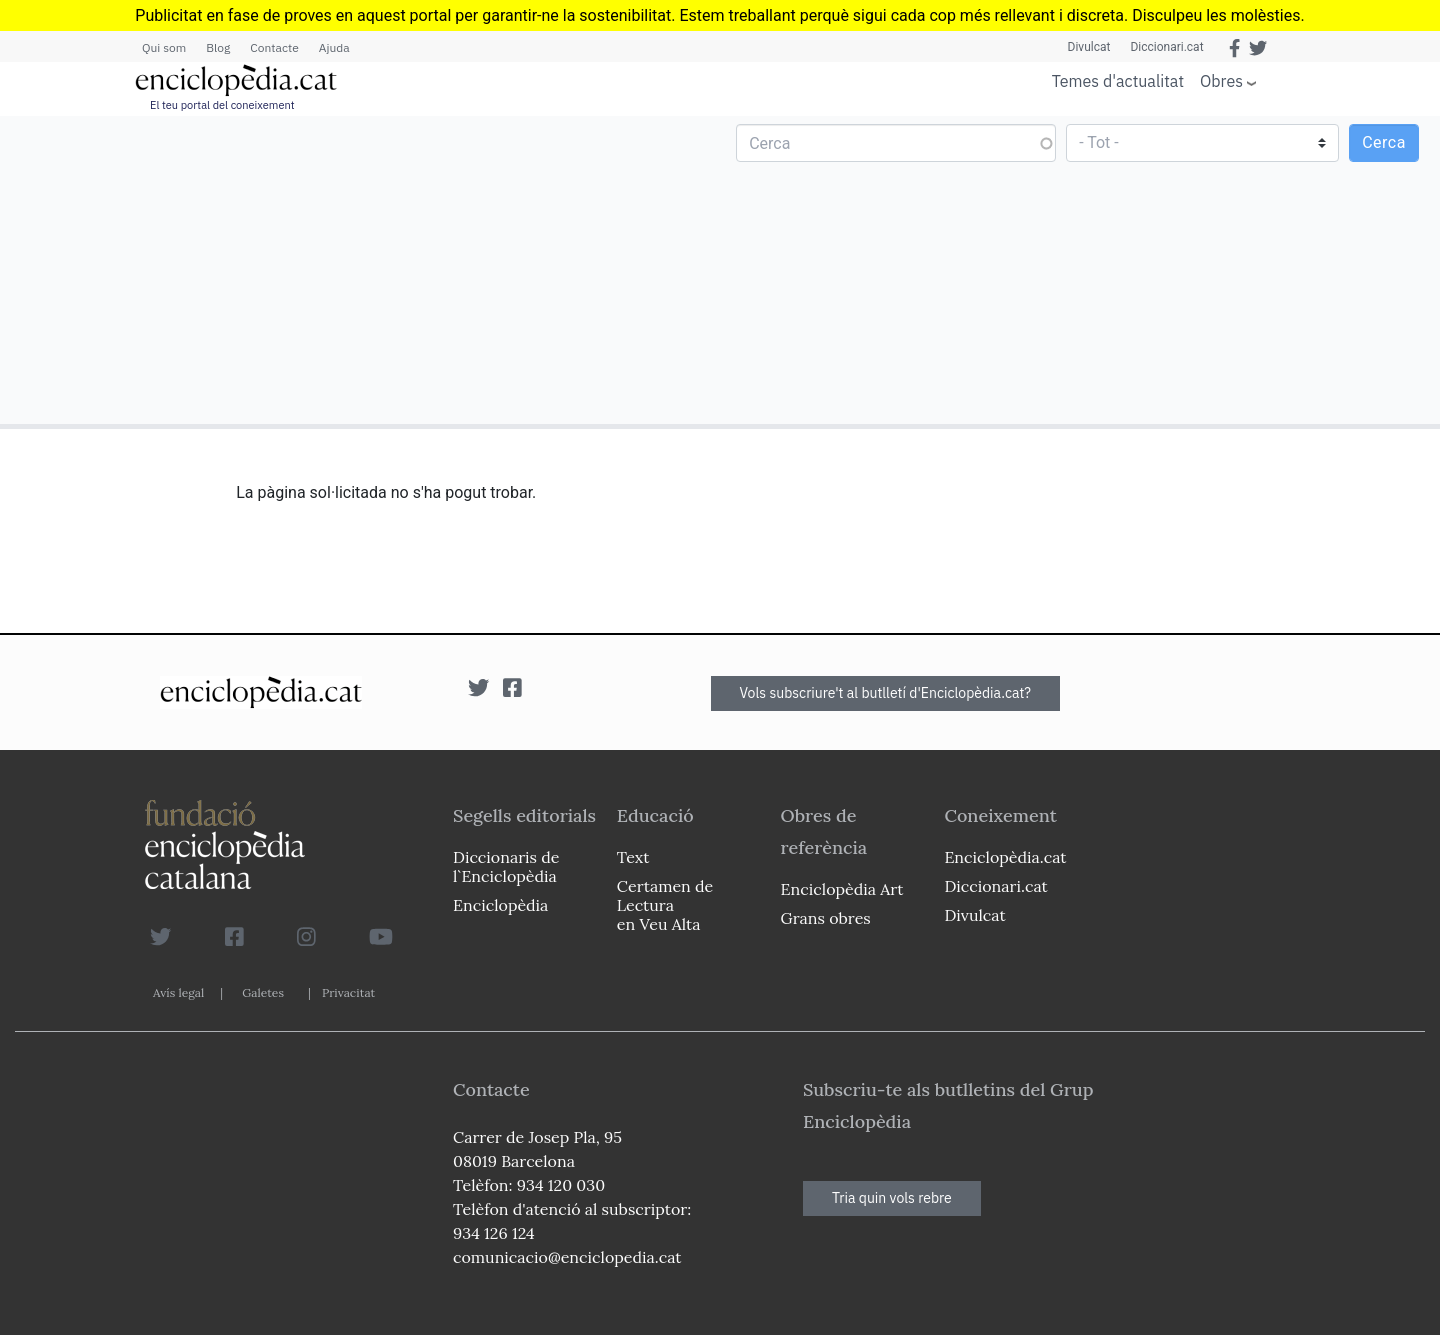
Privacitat (348, 992)
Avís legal (178, 992)
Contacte (274, 47)
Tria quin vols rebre (892, 1198)
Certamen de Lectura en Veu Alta (665, 905)
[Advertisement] (362, 269)
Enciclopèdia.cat (1005, 857)
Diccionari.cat (1166, 47)
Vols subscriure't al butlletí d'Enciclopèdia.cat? (886, 693)
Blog (218, 47)
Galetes (263, 992)
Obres (1221, 80)
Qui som (164, 47)
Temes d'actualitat (1118, 81)
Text (633, 857)
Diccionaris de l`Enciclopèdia (506, 866)
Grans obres (826, 918)
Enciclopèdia (500, 905)
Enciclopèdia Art (842, 889)
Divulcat (1089, 47)
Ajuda (334, 47)
